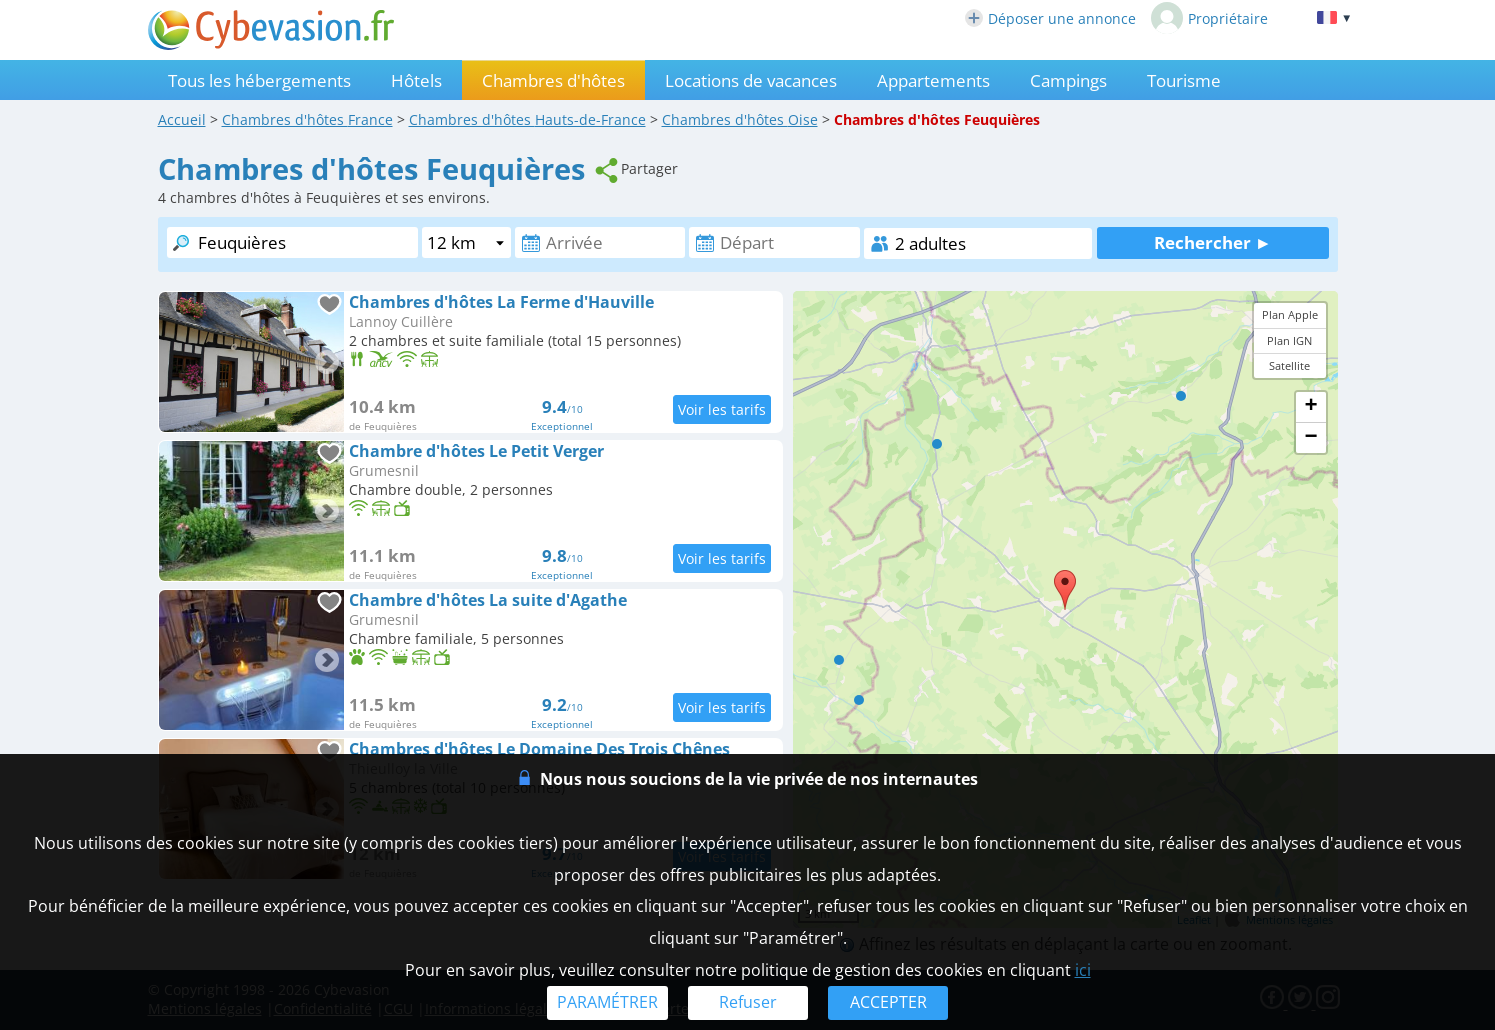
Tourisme (1184, 80)
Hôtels (416, 80)
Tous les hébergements (259, 80)
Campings (1068, 80)
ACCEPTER (888, 1002)
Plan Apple (1290, 314)
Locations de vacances (751, 80)
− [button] (1310, 438)
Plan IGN (1289, 340)
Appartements (933, 80)
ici (1083, 970)
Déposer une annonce (1050, 18)
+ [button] (1310, 407)
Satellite (1289, 365)
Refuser (748, 1002)
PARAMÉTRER (607, 1002)
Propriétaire (1209, 18)
